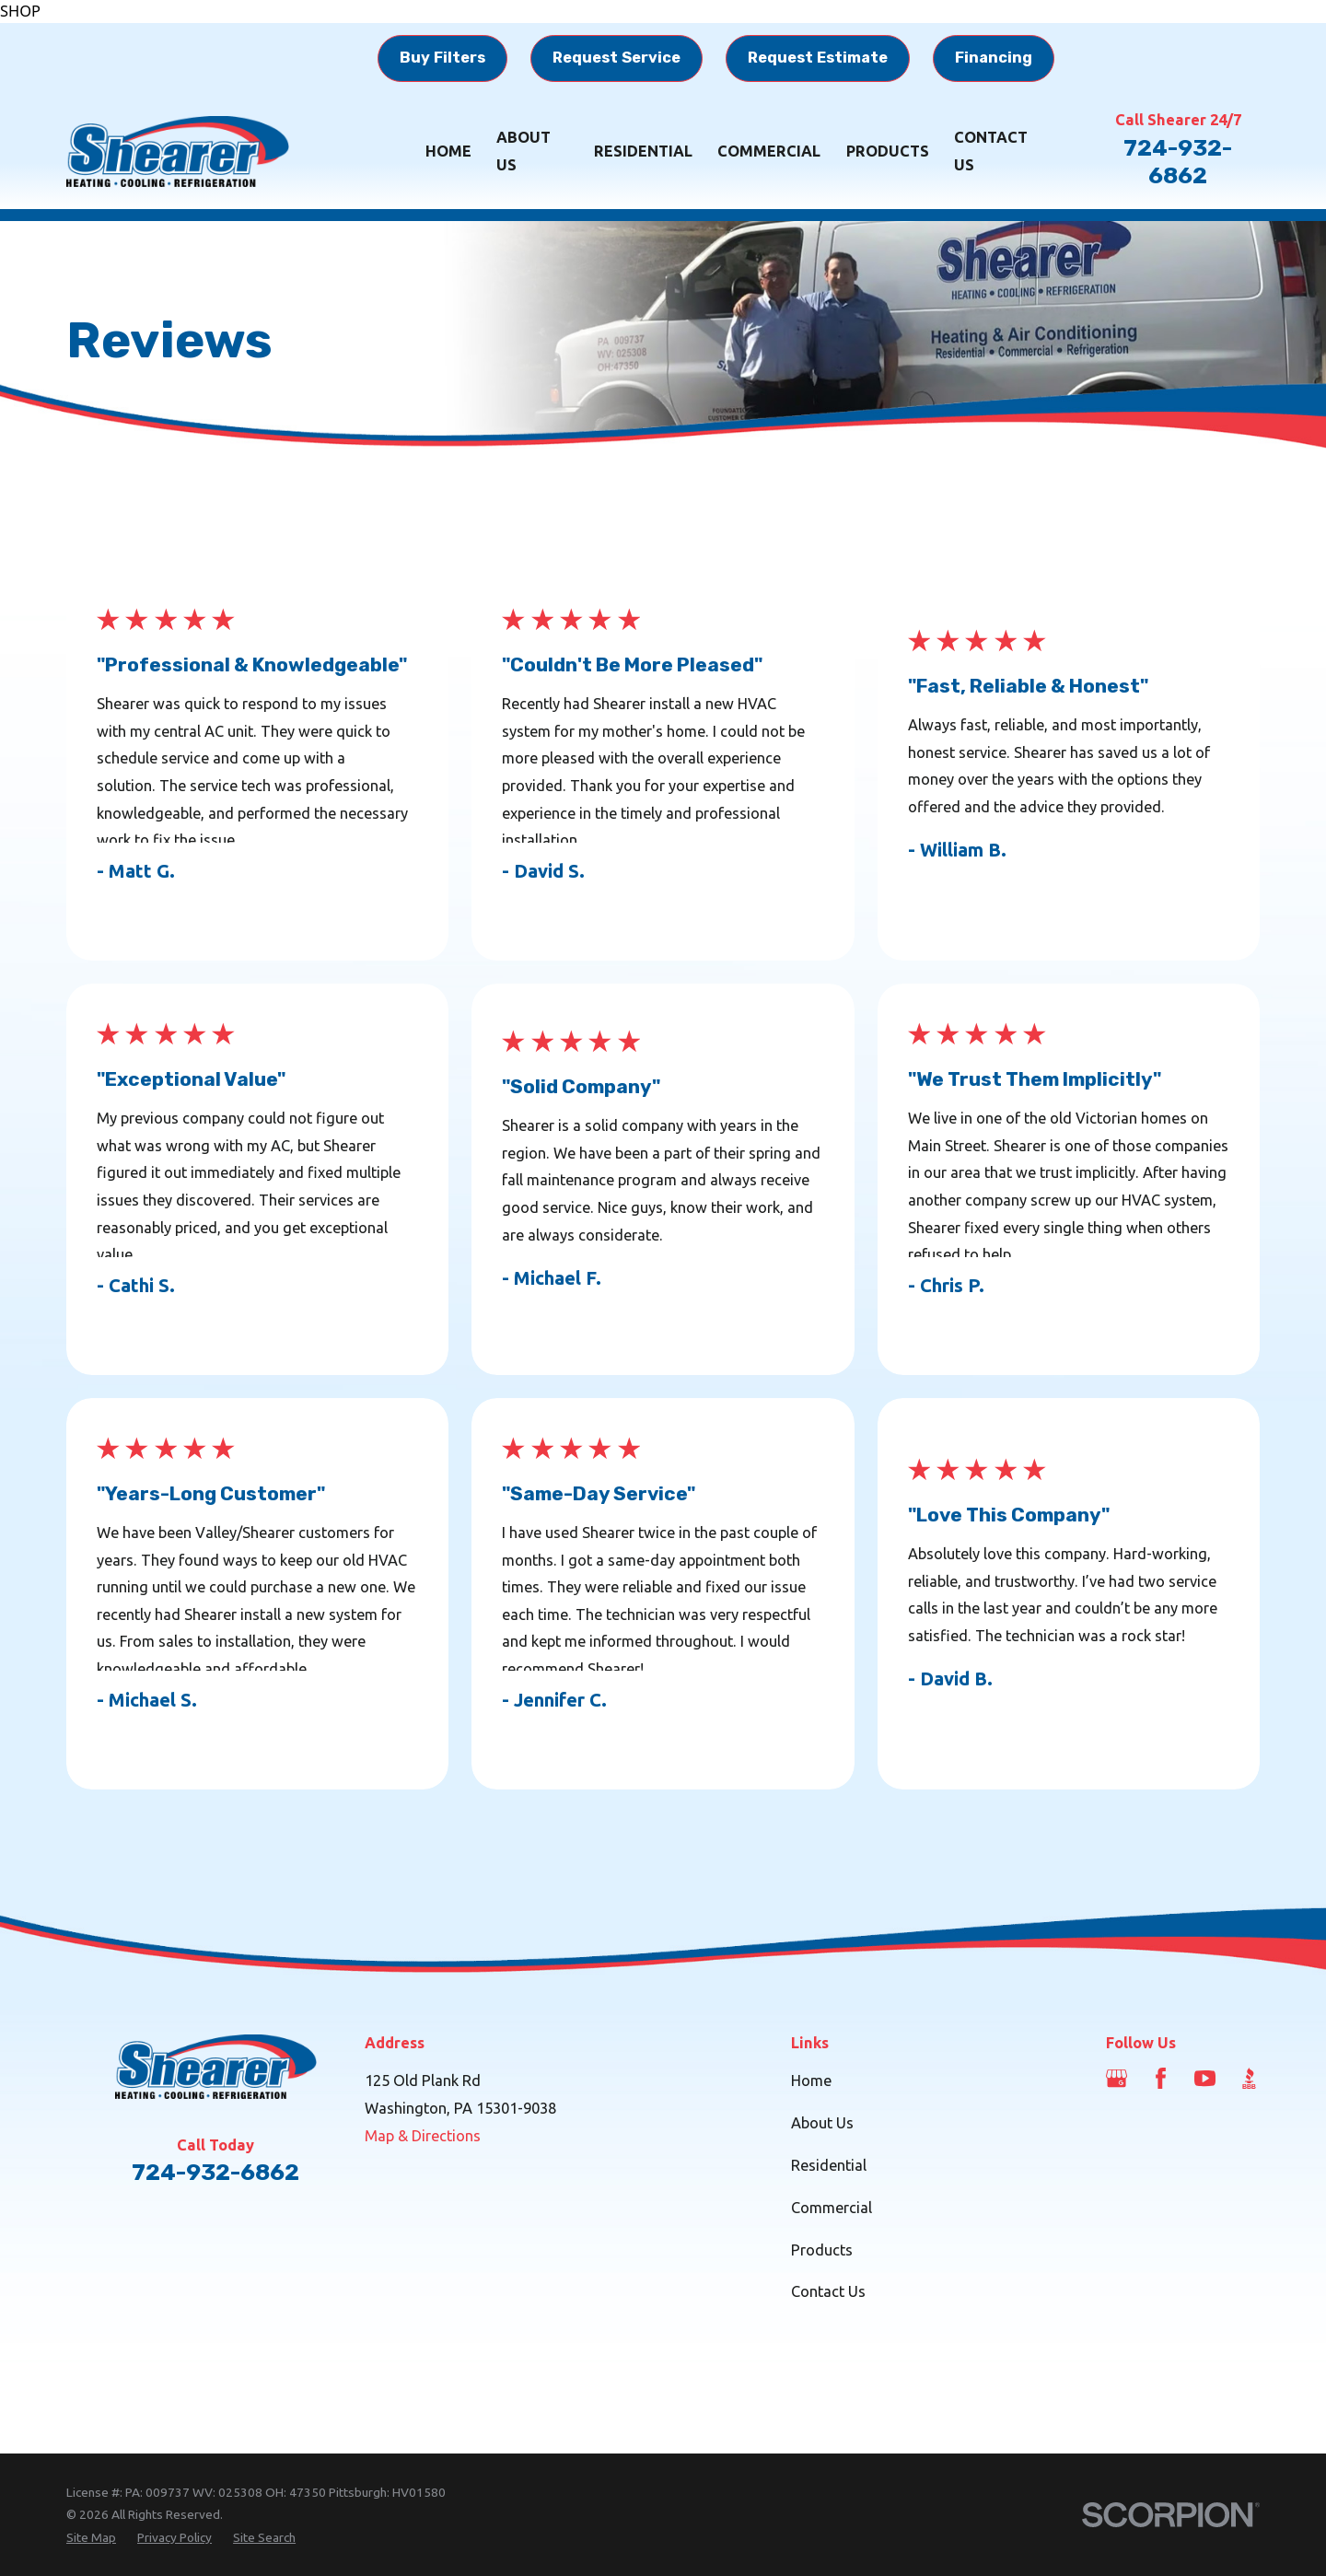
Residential (829, 2165)
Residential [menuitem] (643, 151)
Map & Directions (423, 2135)
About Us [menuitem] (523, 151)
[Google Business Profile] (1116, 2078)
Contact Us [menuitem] (991, 151)
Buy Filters (442, 57)
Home (811, 2080)
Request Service (616, 57)
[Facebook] (1160, 2078)
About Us (822, 2123)
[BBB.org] (1249, 2078)
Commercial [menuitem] (768, 151)
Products (822, 2250)
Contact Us (828, 2291)
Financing (993, 57)
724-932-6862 (1177, 161)
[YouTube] (1205, 2078)
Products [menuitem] (887, 151)
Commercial (831, 2207)
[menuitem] (91, 2537)
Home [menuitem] (448, 151)
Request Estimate (818, 57)
